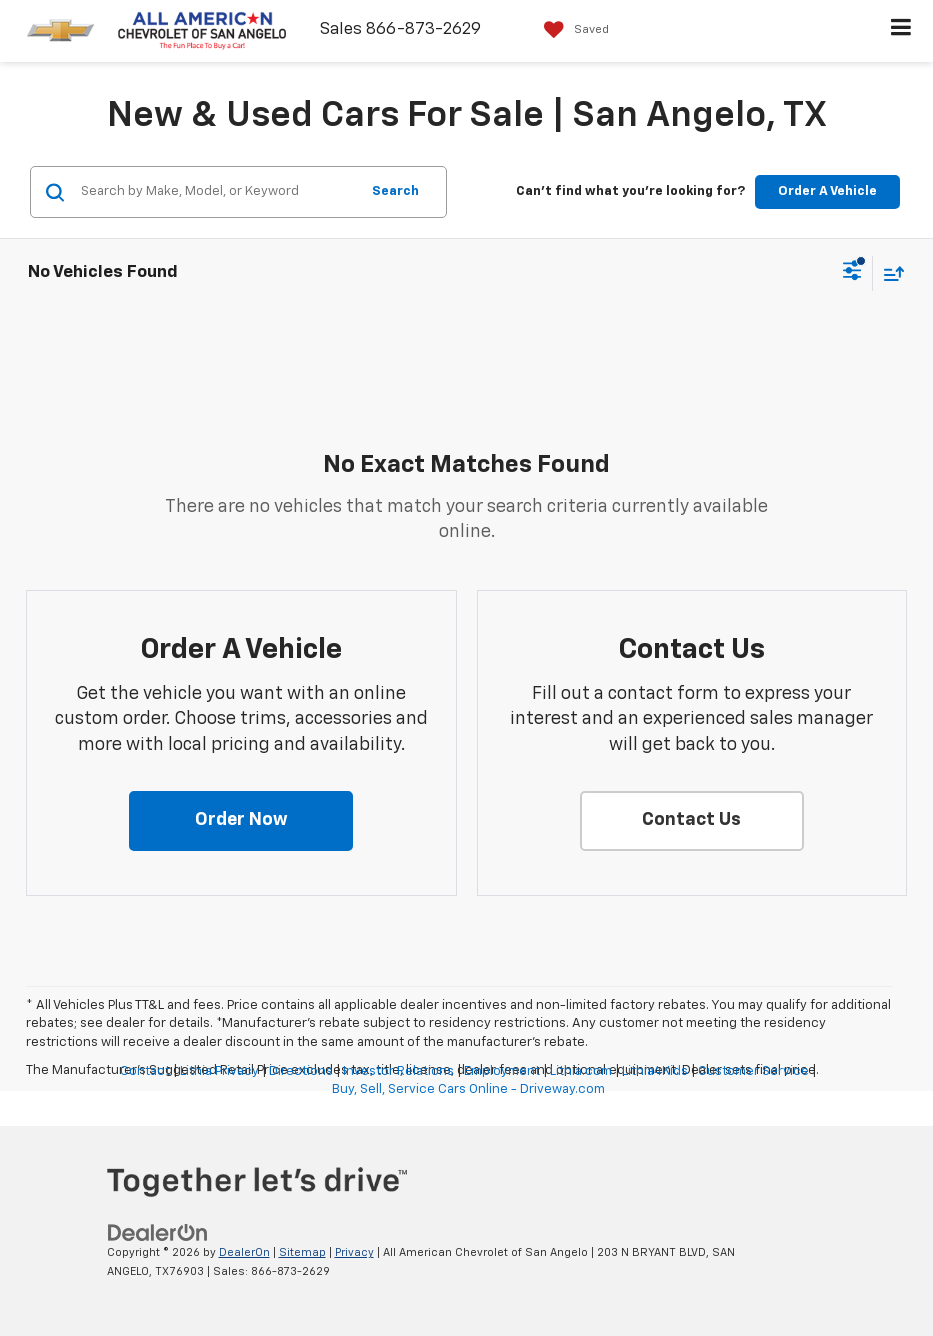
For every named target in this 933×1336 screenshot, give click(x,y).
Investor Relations (398, 1071)
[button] (241, 821)
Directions (301, 1071)
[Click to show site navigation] (901, 31)
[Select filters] (852, 273)
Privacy (354, 1252)
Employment (502, 1071)
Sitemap (302, 1252)
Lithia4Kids (655, 1071)
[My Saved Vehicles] (571, 30)
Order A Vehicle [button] (827, 191)
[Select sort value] (889, 273)
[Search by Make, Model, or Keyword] (217, 192)
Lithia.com (581, 1071)
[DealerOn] (158, 1233)
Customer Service (753, 1071)
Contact (145, 1071)
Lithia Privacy (219, 1071)
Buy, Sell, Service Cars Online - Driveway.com (468, 1089)
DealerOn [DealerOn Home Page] (244, 1252)
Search (395, 191)
